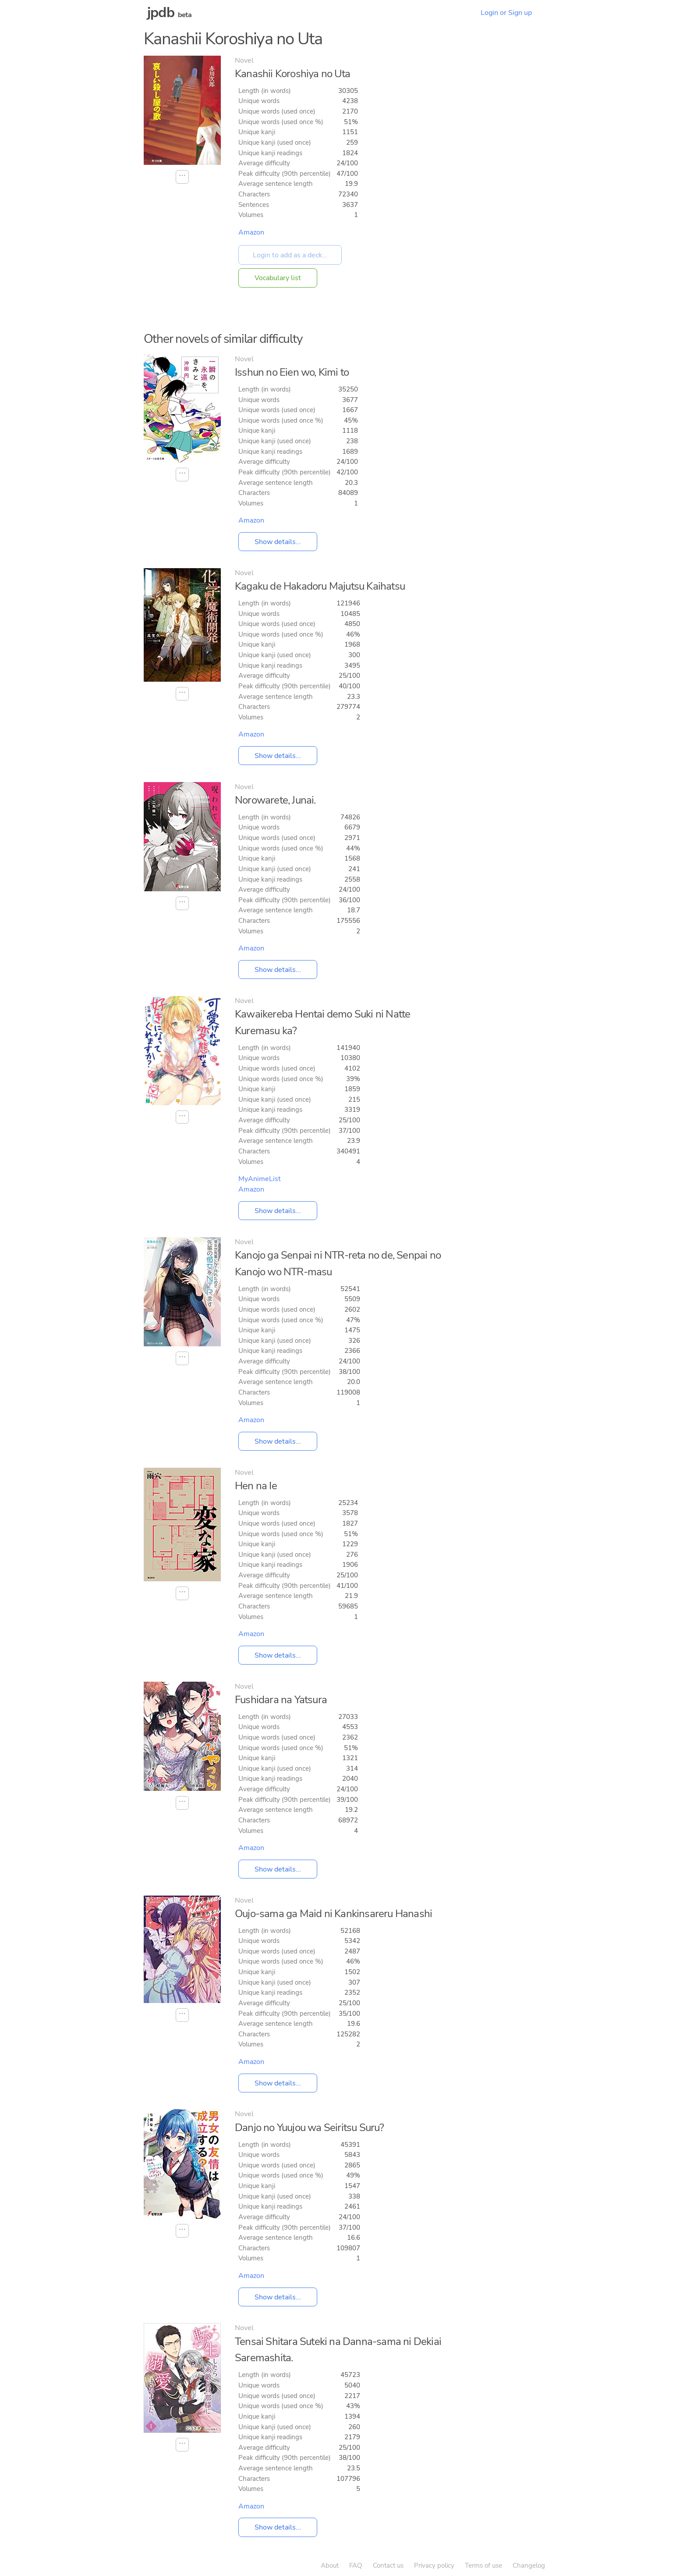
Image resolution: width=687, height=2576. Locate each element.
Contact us (388, 2565)
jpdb (160, 12)
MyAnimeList (259, 1179)
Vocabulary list (278, 278)
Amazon (251, 232)
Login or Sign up (506, 13)
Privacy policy (434, 2565)
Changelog (529, 2565)
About (330, 2565)
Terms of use (483, 2565)
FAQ (355, 2565)
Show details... (278, 542)
